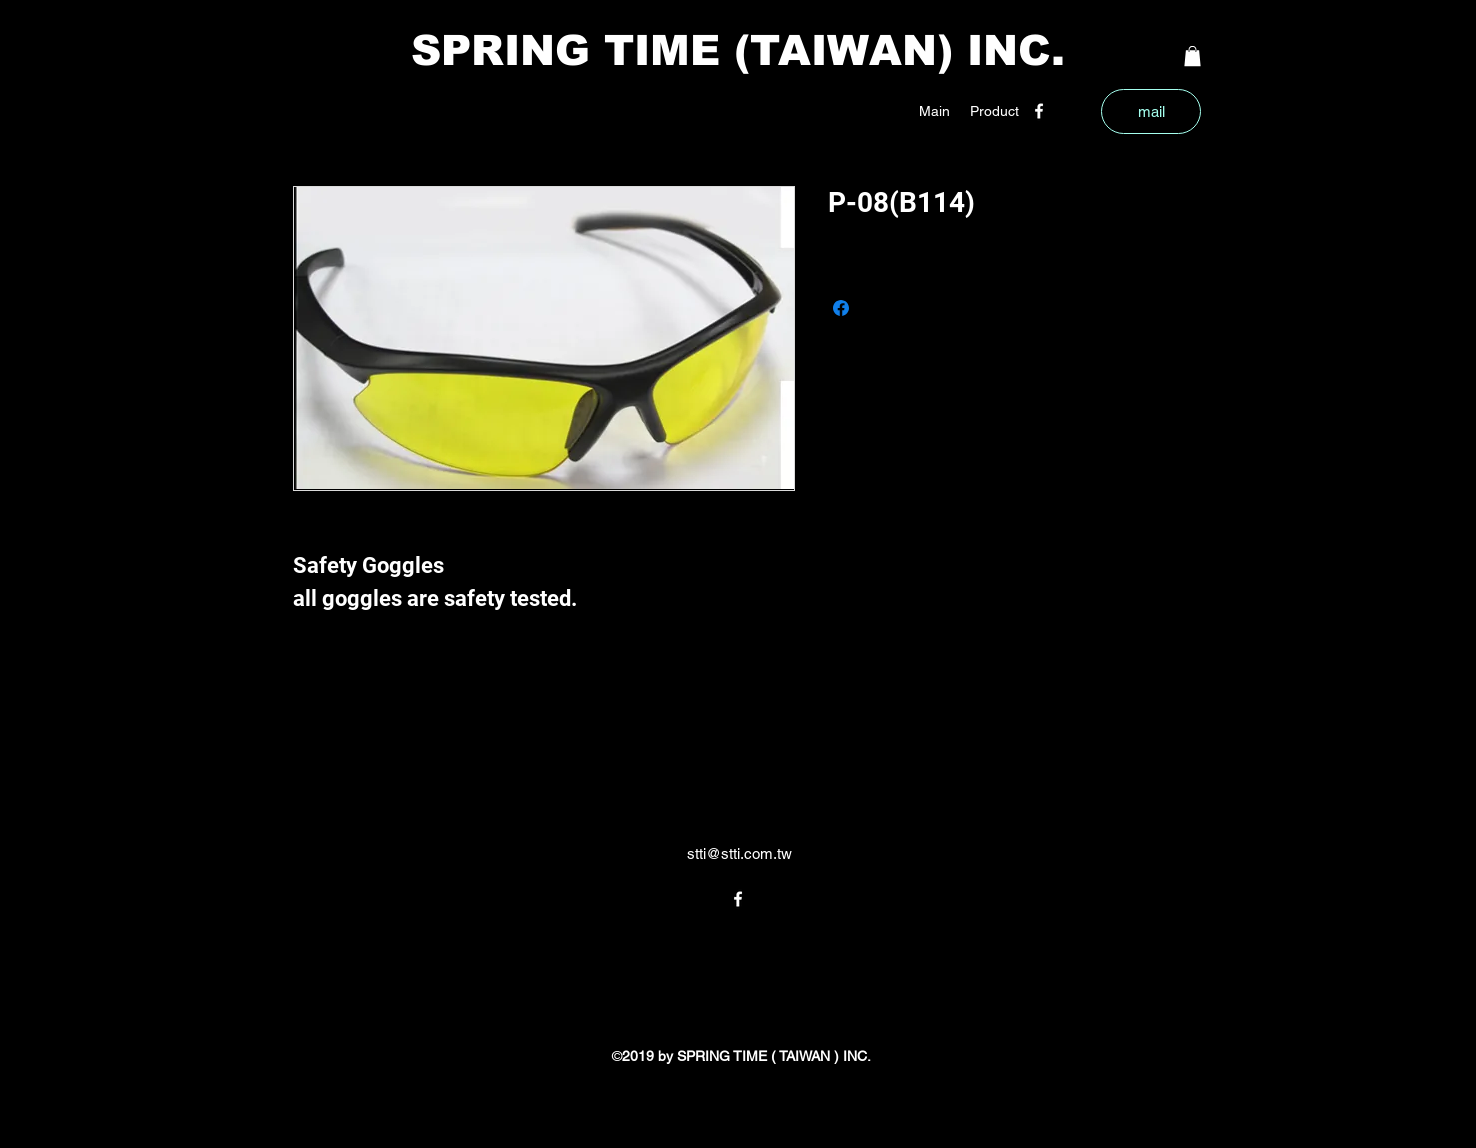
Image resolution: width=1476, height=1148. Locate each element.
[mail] (1151, 111)
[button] (994, 111)
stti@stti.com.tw (739, 853)
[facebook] (1039, 111)
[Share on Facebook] (841, 308)
